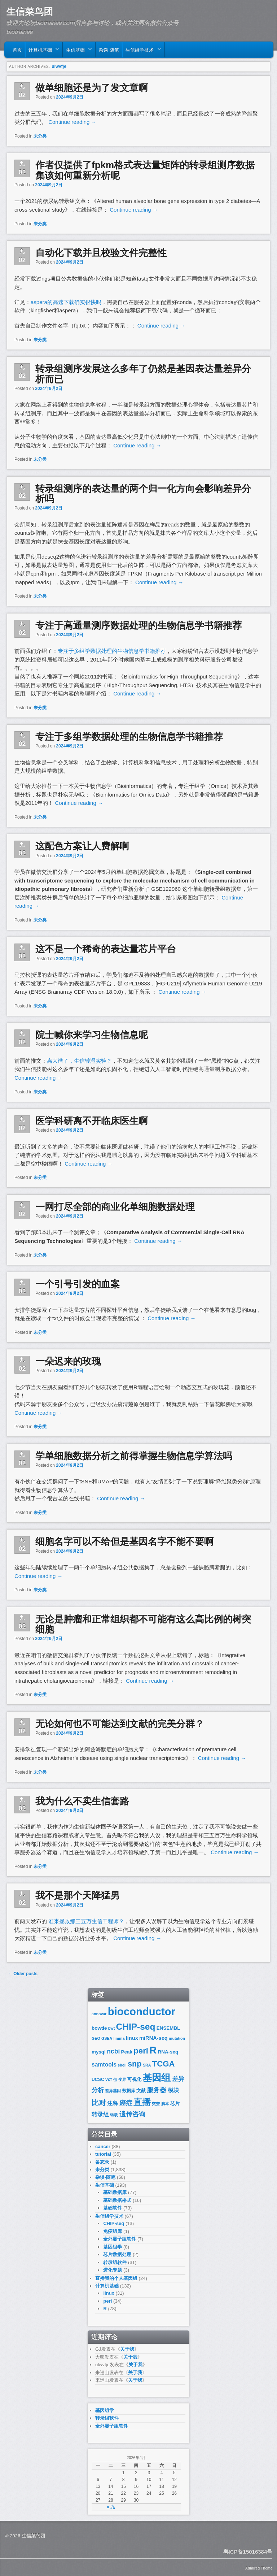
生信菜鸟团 (29, 11)
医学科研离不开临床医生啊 (91, 1120)
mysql (99, 2052)
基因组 (156, 2078)
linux (132, 2038)
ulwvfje (59, 66)
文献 (141, 2090)
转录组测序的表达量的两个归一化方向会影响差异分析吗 (143, 493)
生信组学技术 (142, 51)
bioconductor (141, 2011)
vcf (108, 2079)
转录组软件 (115, 2262)
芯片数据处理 (117, 2254)
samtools (104, 2064)
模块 (173, 2090)
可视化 (134, 2079)
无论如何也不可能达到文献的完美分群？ (119, 1723)
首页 (17, 49)
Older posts (23, 1973)
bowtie (99, 2028)
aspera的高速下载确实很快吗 (66, 302)
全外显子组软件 (119, 2239)
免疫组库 (112, 2231)
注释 (112, 2103)
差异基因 (113, 2091)
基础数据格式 (117, 2200)
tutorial (103, 2154)
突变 (156, 2104)
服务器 (156, 2090)
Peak (126, 2052)
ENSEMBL (168, 2028)
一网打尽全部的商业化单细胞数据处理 (115, 1206)
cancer (102, 2146)
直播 (142, 2102)
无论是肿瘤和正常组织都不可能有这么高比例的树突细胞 (143, 1624)
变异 (122, 2079)
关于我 (127, 2349)
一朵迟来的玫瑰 (68, 1361)
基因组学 (112, 2247)
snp (135, 2063)
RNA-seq (168, 2052)
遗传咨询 (132, 2114)
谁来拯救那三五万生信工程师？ (86, 1921)
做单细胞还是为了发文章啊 (91, 87)
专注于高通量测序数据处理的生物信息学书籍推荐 (138, 625)
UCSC (98, 2079)
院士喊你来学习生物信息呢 (91, 1034)
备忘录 (102, 2162)
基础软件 (112, 2208)
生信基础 (77, 51)
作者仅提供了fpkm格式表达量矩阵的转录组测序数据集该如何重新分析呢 (145, 170)
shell (122, 2065)
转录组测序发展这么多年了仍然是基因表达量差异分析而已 (143, 374)
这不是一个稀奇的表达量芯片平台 (105, 949)
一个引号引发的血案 (77, 1284)
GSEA (106, 2038)
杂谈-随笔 (109, 49)
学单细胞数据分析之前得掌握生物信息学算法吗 (133, 1455)
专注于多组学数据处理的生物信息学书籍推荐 (112, 651)
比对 (99, 2103)
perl (140, 2050)
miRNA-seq (153, 2038)
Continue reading (72, 122)
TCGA (163, 2063)
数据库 (128, 2090)
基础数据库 (115, 2192)
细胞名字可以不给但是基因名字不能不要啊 (124, 1541)
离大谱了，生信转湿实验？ (79, 1061)
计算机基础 (42, 51)
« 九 (111, 2507)
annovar (99, 2014)
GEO (96, 2038)
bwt (111, 2028)
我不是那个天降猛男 (77, 1895)
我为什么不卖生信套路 (82, 1801)
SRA (147, 2065)
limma (119, 2038)
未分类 (40, 136)
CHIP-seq (135, 2026)
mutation (177, 2038)
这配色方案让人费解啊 (82, 846)
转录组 (100, 2114)
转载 (114, 2115)
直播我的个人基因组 (116, 2278)
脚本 (165, 2104)
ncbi (113, 2051)
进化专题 (112, 2270)
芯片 (175, 2103)
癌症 (125, 2103)
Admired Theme (259, 2568)
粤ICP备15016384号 (248, 2552)
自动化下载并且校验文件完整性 (101, 252)
